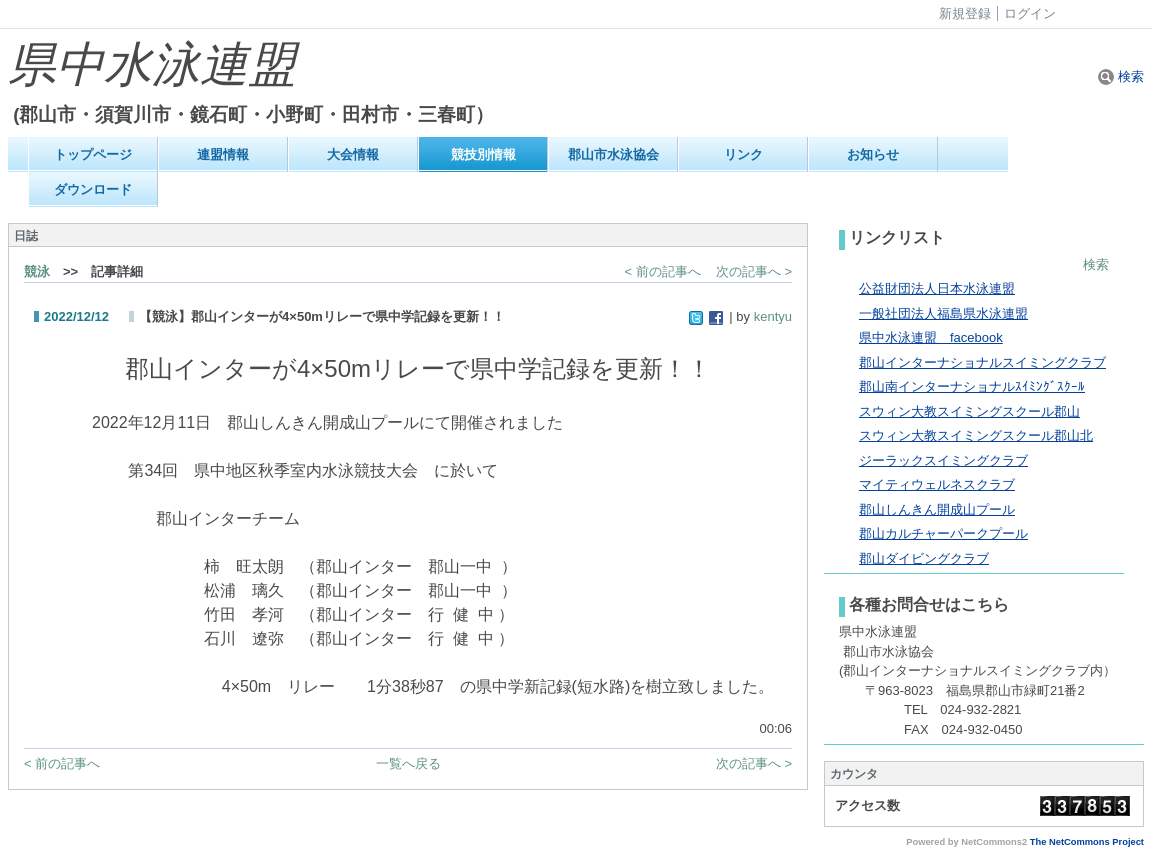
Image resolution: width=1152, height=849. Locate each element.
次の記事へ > (754, 271)
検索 (1121, 76)
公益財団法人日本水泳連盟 (937, 288)
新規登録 (965, 13)
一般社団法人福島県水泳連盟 (943, 313)
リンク (743, 154)
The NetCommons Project (1087, 842)
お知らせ (873, 154)
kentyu (773, 316)
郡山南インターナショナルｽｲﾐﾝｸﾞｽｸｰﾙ (972, 386)
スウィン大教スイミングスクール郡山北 (976, 435)
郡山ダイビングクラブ (924, 558)
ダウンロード (93, 189)
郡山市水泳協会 (613, 154)
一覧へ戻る (408, 763)
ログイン (1030, 13)
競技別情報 (483, 154)
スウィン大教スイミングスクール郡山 (969, 411)
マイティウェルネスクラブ (937, 484)
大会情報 (353, 154)
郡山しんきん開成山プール (937, 509)
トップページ (93, 154)
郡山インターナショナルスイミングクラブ (982, 362)
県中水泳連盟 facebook (931, 337)
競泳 (37, 271)
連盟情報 (223, 154)
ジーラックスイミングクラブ (943, 460)
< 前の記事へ (663, 271)
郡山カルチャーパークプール (943, 533)
